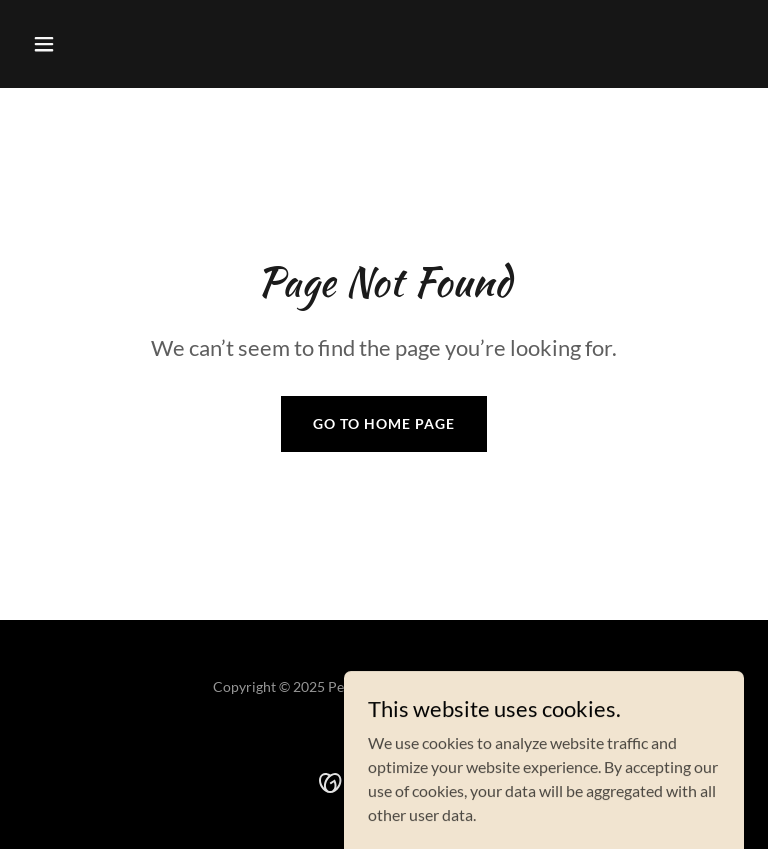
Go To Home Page (384, 423)
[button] (78, 44)
